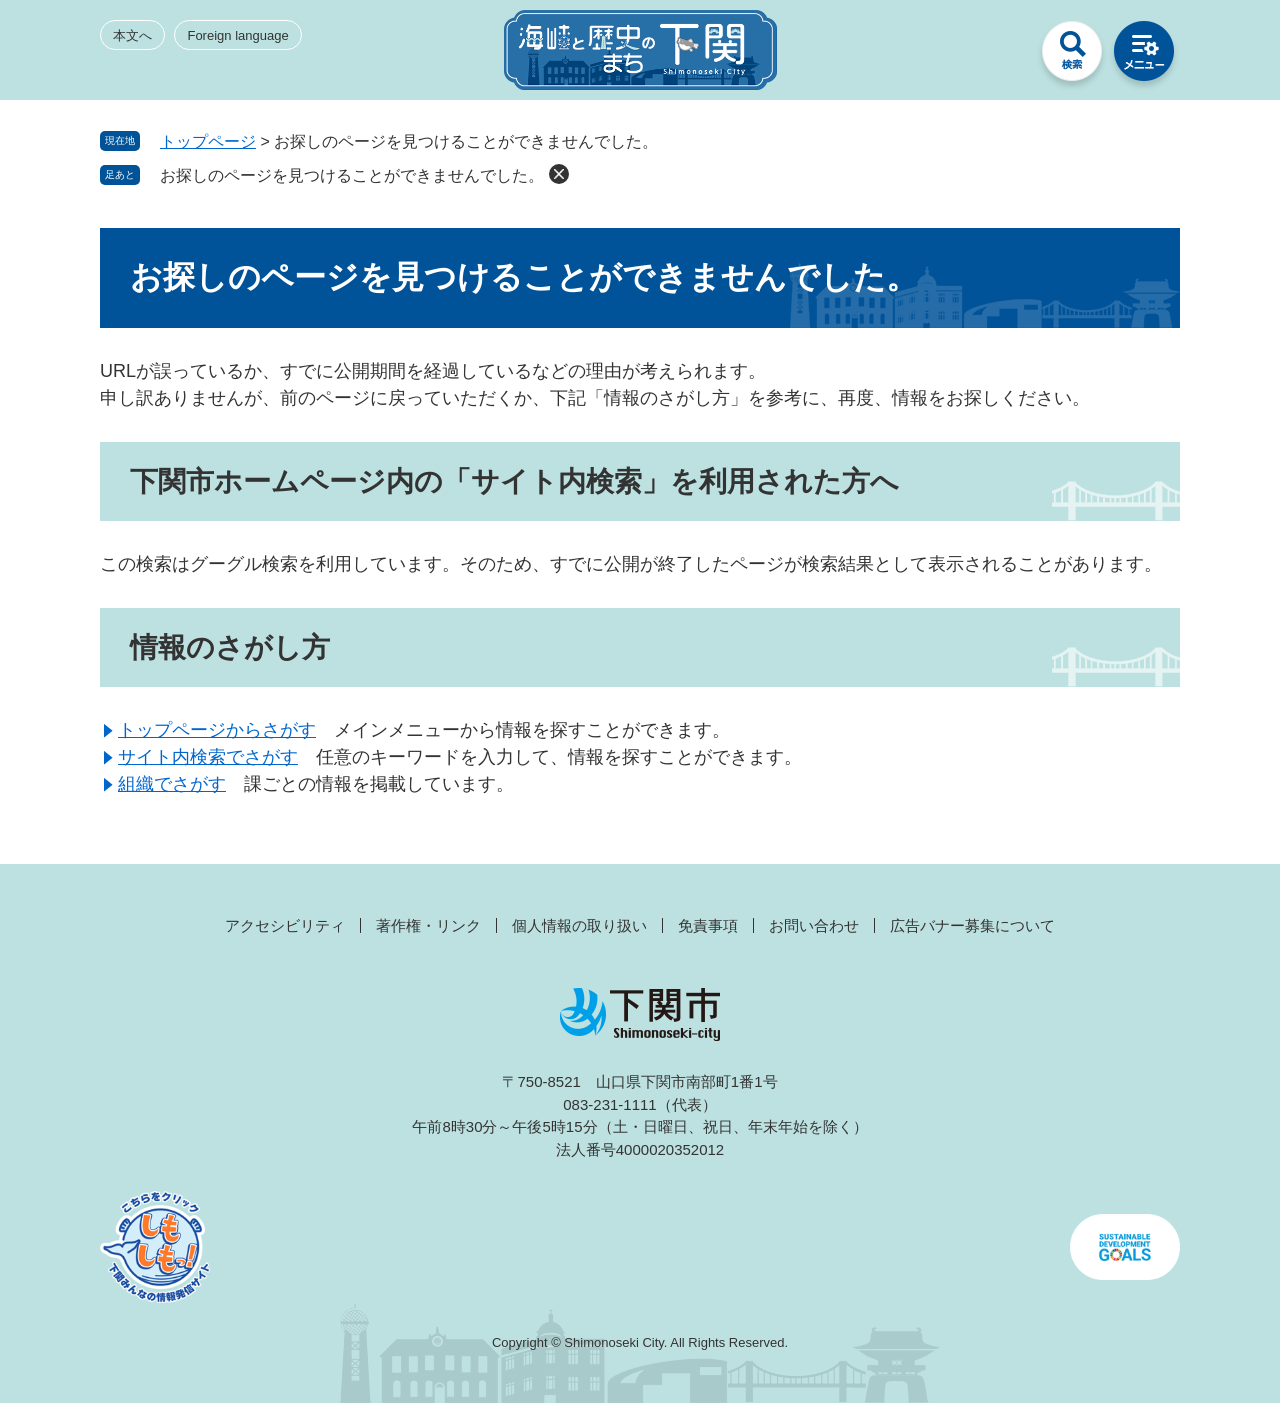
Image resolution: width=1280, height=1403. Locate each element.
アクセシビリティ (285, 925)
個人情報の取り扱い (579, 925)
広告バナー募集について (972, 925)
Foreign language (237, 35)
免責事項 (708, 925)
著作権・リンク (428, 925)
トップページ (208, 141)
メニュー (1144, 56)
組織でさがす (172, 784)
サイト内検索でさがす (208, 757)
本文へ (132, 35)
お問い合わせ (814, 925)
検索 (1072, 56)
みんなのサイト (1000, 56)
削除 (559, 174)
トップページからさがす (217, 730)
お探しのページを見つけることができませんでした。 (352, 175)
